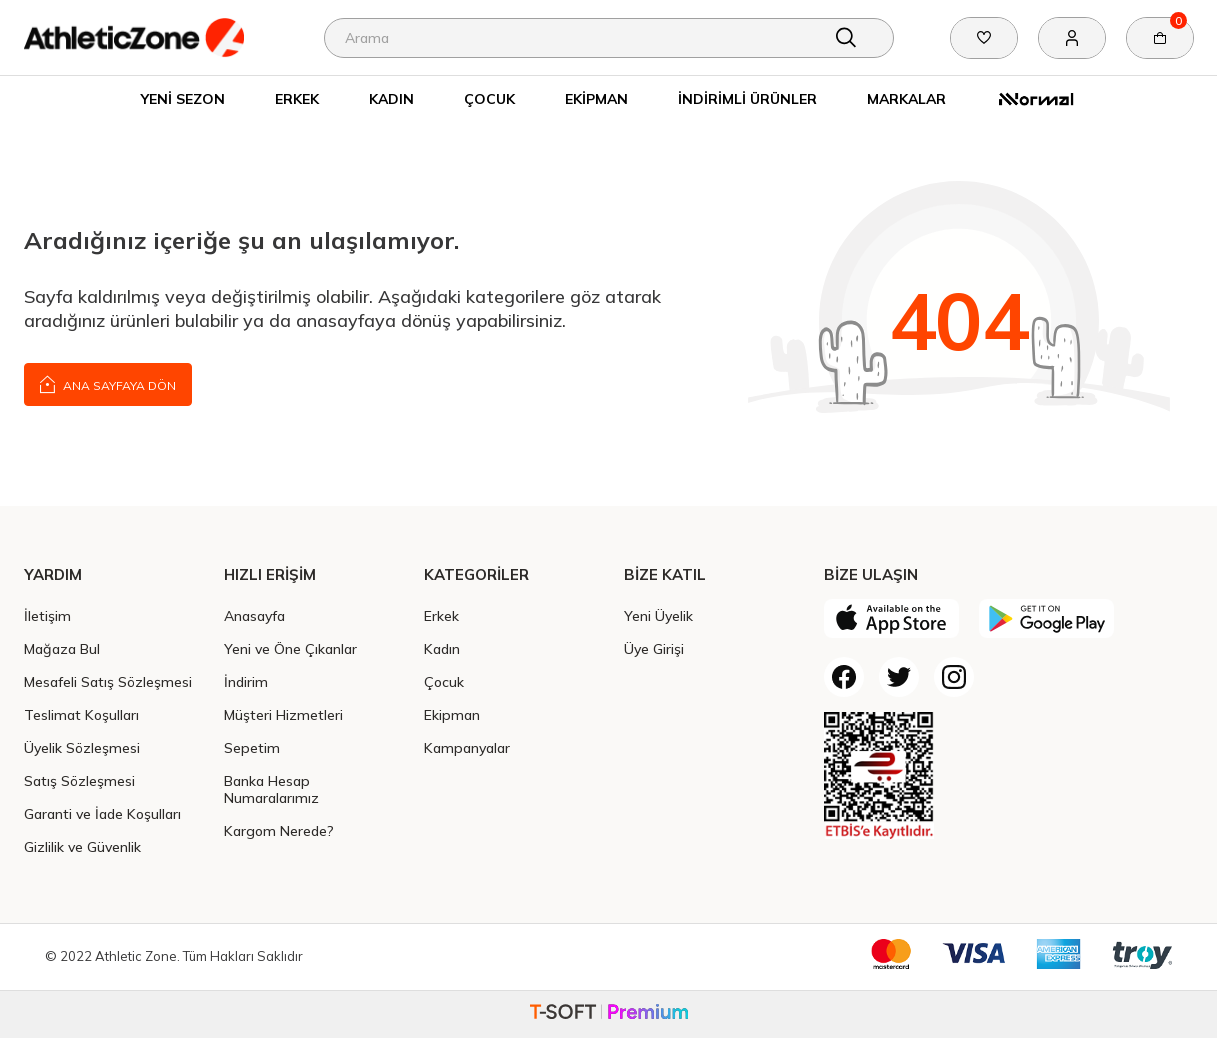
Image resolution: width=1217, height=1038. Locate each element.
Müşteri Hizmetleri (283, 714)
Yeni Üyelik (658, 615)
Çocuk (489, 98)
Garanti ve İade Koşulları (102, 813)
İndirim (246, 681)
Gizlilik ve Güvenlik (82, 846)
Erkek (297, 98)
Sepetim (252, 747)
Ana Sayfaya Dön (108, 383)
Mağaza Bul (62, 648)
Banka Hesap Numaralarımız (271, 789)
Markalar (906, 98)
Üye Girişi (654, 648)
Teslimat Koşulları (81, 714)
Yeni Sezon (183, 98)
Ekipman (596, 98)
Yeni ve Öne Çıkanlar (290, 648)
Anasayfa (254, 615)
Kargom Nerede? (279, 830)
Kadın (391, 98)
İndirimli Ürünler (747, 98)
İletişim (47, 615)
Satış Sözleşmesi (79, 780)
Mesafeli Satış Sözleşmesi (108, 681)
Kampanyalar (467, 747)
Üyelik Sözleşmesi (82, 747)
